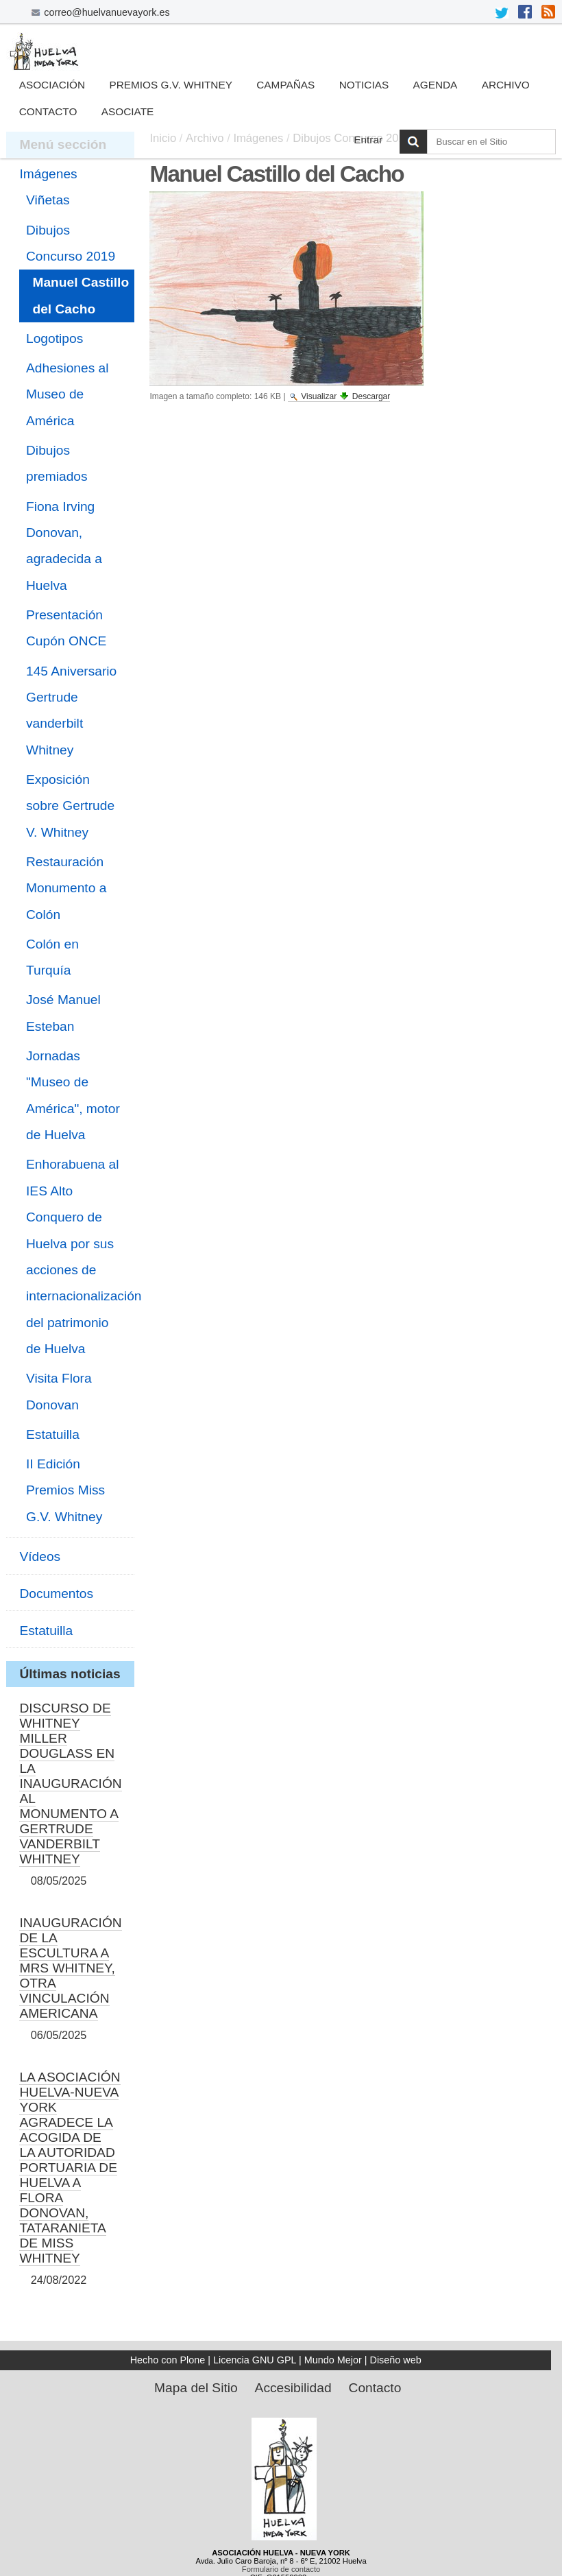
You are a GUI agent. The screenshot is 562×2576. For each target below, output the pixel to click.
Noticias (364, 85)
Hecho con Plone (168, 2359)
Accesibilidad (293, 2388)
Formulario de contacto (281, 2569)
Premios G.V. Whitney (170, 85)
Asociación (52, 85)
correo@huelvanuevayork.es (106, 12)
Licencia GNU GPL (254, 2359)
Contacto (48, 111)
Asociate (127, 111)
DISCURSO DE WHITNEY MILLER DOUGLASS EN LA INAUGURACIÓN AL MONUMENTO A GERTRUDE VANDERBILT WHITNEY (70, 1783)
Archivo (506, 85)
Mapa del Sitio (196, 2388)
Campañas (285, 85)
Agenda (435, 85)
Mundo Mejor (333, 2359)
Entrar (368, 139)
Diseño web (396, 2359)
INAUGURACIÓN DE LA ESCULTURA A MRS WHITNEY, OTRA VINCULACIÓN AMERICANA (70, 1968)
